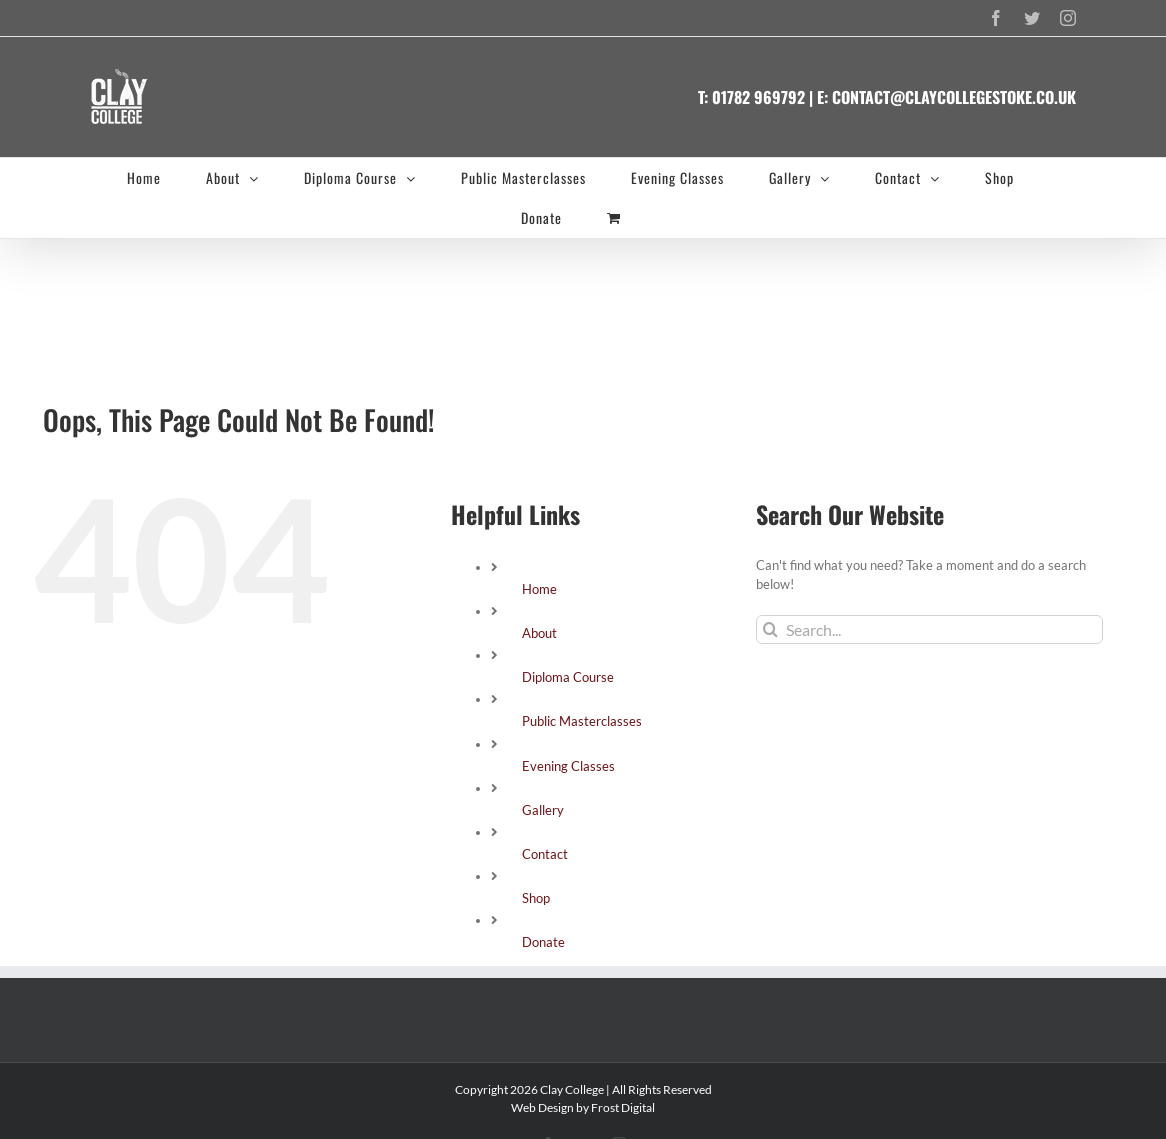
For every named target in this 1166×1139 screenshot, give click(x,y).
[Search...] (929, 629)
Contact (545, 854)
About (539, 633)
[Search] (770, 629)
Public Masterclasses (582, 721)
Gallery (543, 810)
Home (539, 589)
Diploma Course (568, 677)
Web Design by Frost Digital (583, 1107)
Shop (536, 898)
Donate (543, 942)
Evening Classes (568, 766)
